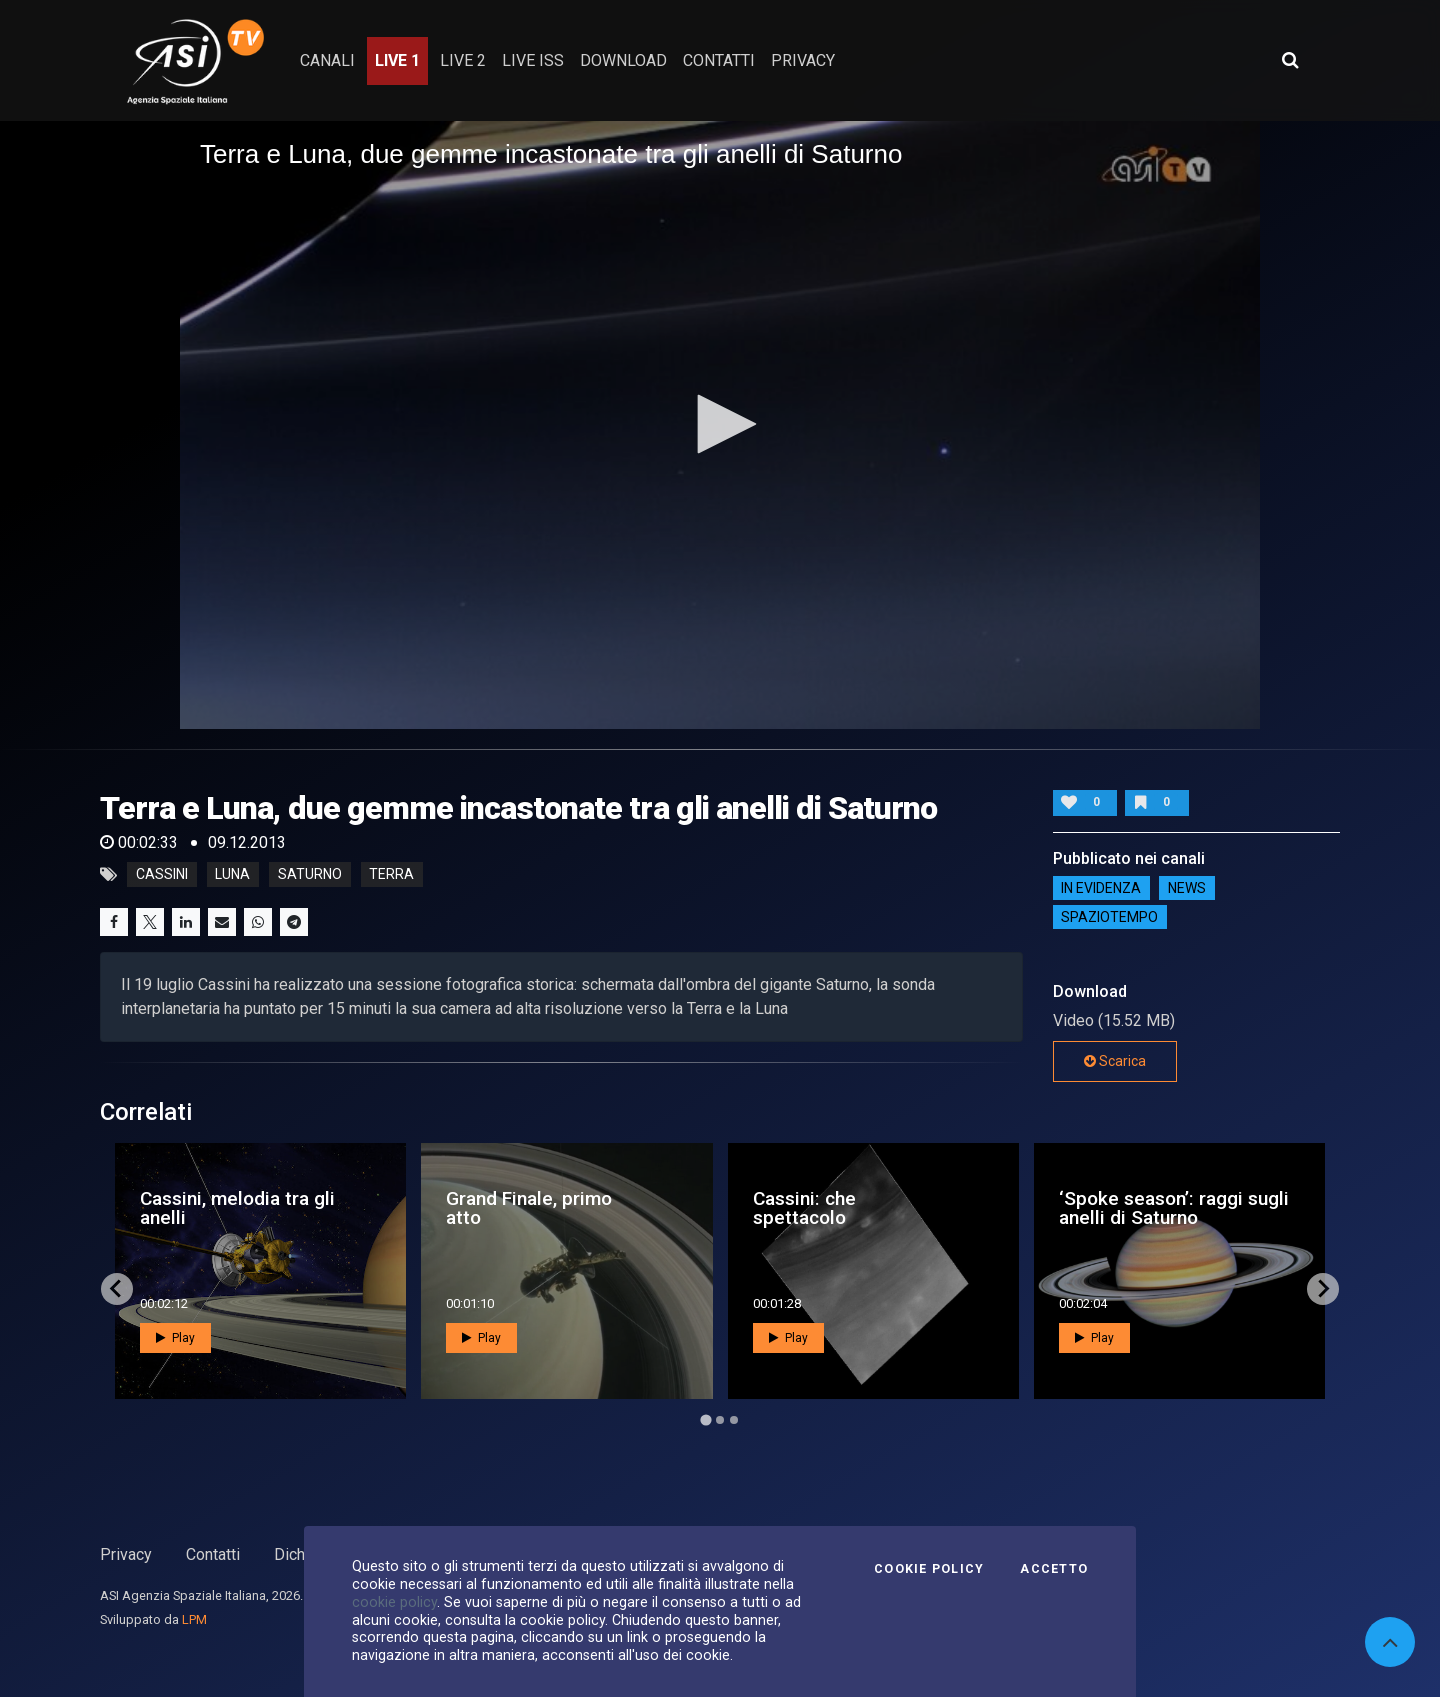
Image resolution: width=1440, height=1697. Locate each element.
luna (232, 875)
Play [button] (175, 1338)
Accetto (1054, 1569)
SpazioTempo (1109, 917)
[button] (720, 424)
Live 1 (397, 60)
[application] (720, 425)
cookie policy (394, 1602)
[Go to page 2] (720, 1420)
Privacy (126, 1554)
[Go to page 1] (705, 1419)
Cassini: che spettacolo (804, 1208)
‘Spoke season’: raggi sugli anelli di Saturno (1174, 1208)
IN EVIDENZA (1101, 888)
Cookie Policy (929, 1569)
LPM (194, 1619)
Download (623, 60)
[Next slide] (1323, 1289)
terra (391, 875)
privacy (803, 60)
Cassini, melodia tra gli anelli (237, 1208)
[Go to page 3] (734, 1420)
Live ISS (533, 60)
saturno (310, 875)
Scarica (1115, 1061)
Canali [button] (327, 60)
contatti (719, 60)
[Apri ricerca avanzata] (1290, 60)
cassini (162, 875)
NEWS (1187, 888)
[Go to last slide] (117, 1289)
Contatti (213, 1554)
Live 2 (463, 60)
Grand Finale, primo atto (529, 1208)
